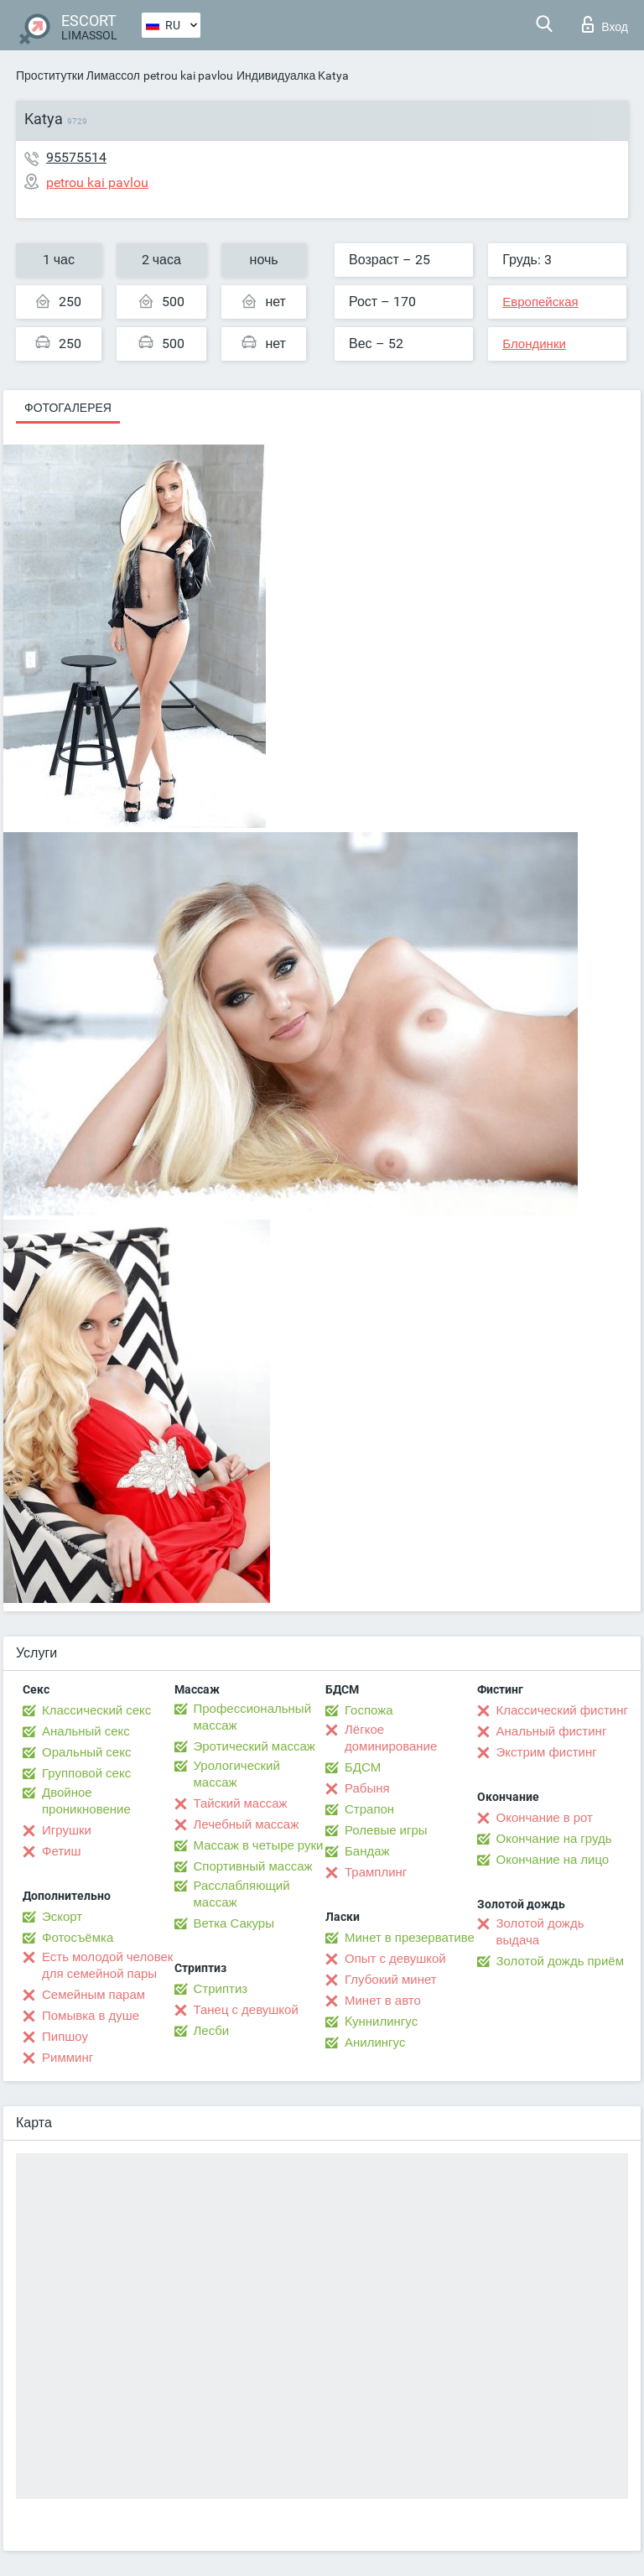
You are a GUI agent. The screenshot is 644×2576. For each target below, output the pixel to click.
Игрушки (66, 1830)
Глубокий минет (391, 1979)
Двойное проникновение (86, 1801)
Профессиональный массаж (253, 1717)
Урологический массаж (237, 1774)
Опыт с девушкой (395, 1958)
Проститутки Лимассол (78, 75)
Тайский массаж (241, 1803)
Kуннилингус (381, 2021)
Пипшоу (65, 2036)
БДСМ (363, 1767)
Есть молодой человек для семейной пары (107, 1965)
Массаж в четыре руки (259, 1845)
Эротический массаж (254, 1746)
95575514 (76, 157)
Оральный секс (86, 1752)
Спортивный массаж (253, 1866)
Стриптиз (221, 1988)
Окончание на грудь (554, 1838)
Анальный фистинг (551, 1731)
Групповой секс (86, 1773)
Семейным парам (93, 1994)
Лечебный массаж (246, 1824)
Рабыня (367, 1788)
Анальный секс (86, 1731)
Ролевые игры (386, 1830)
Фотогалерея (68, 407)
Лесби (212, 2030)
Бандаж (367, 1851)
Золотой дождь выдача (540, 1932)
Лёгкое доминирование (391, 1738)
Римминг (67, 2057)
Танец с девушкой (246, 2009)
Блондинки (534, 343)
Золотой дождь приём (560, 1961)
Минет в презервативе (410, 1937)
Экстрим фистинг (546, 1752)
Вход (605, 24)
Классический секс (96, 1710)
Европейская (540, 302)
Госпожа (369, 1710)
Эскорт (62, 1916)
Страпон (369, 1809)
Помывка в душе (90, 2015)
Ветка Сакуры (234, 1923)
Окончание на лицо (553, 1859)
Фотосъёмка (77, 1937)
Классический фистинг (562, 1710)
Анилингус (375, 2042)
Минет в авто (383, 2000)
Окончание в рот (544, 1817)
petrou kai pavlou (188, 75)
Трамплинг (376, 1872)
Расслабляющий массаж (242, 1894)
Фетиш (61, 1851)
